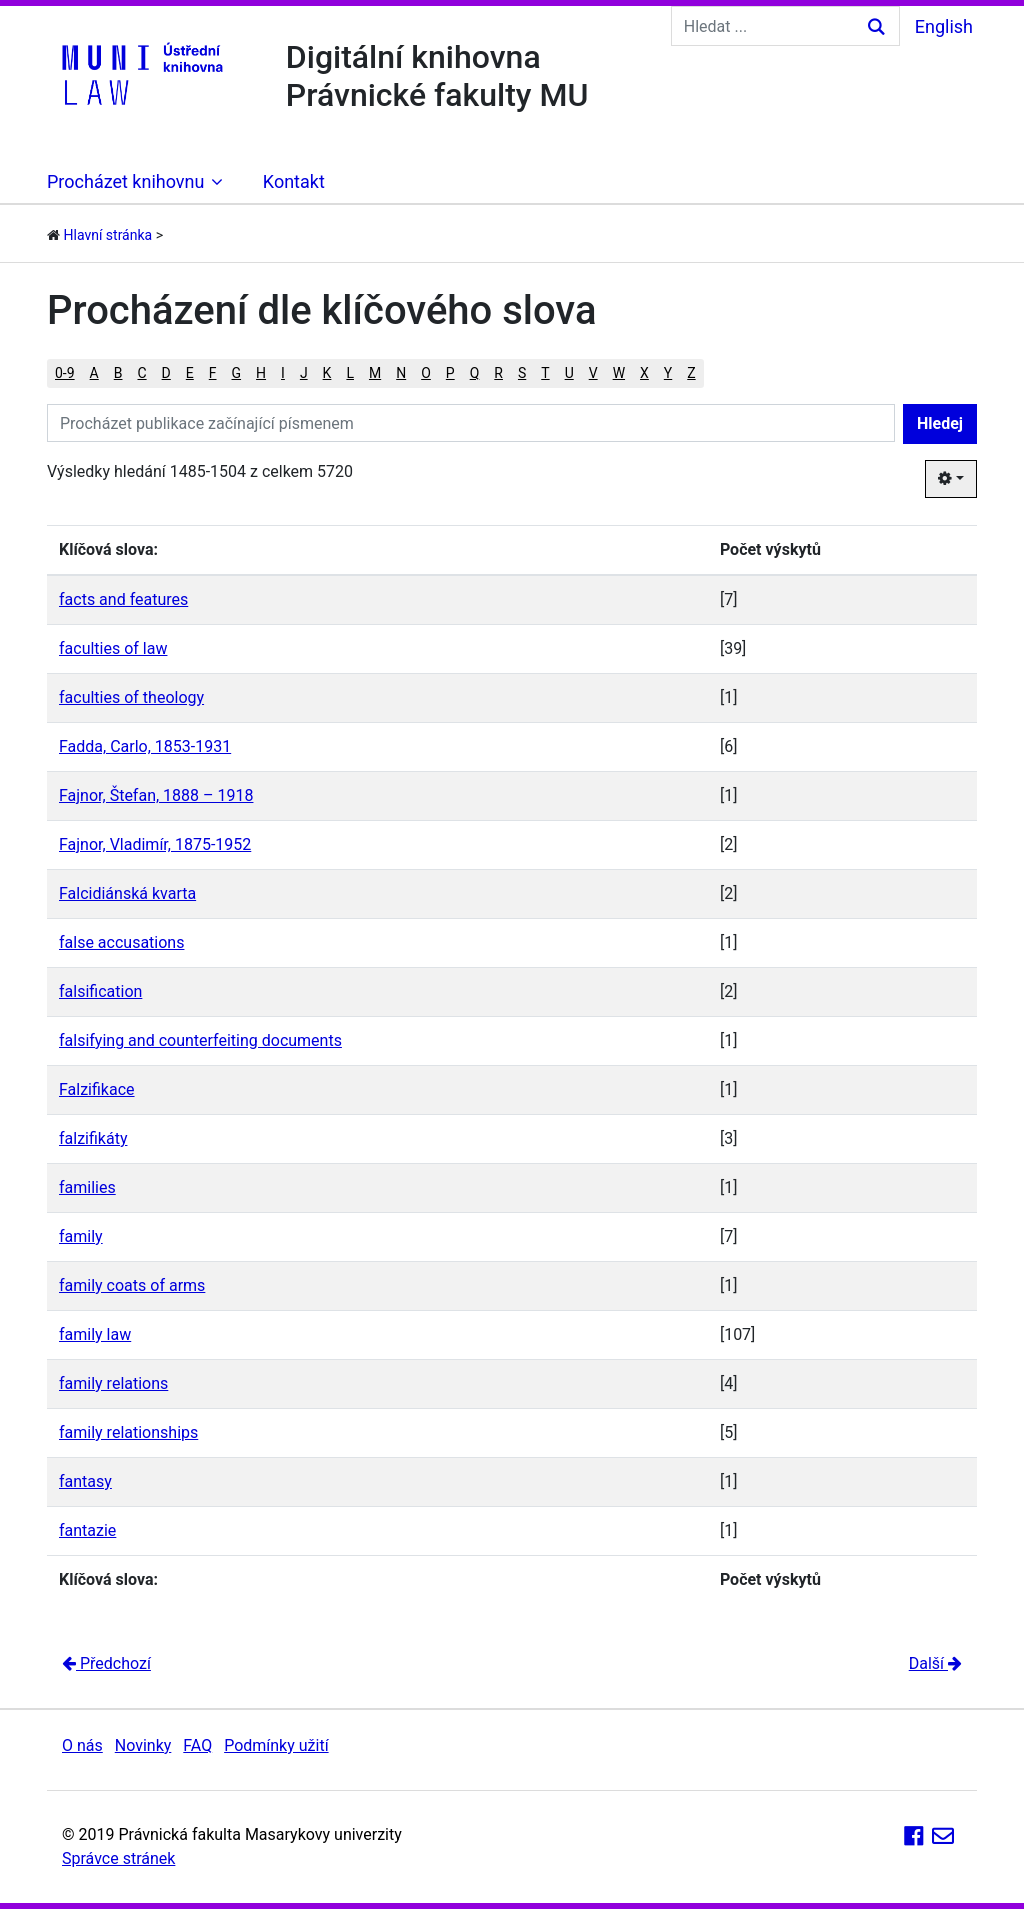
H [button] (261, 373)
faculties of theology (131, 697)
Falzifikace (97, 1089)
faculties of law (113, 648)
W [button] (619, 373)
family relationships (128, 1432)
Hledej (940, 423)
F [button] (213, 373)
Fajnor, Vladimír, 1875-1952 (155, 844)
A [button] (94, 373)
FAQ (197, 1745)
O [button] (426, 373)
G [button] (237, 373)
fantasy (85, 1481)
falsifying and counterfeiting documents (200, 1040)
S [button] (522, 373)
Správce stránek (118, 1858)
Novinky (143, 1745)
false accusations (121, 942)
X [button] (644, 373)
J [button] (304, 373)
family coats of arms (132, 1285)
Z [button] (691, 373)
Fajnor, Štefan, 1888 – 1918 (156, 795)
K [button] (327, 373)
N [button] (401, 373)
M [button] (375, 373)
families (87, 1187)
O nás (82, 1745)
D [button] (166, 373)
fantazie (87, 1530)
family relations (113, 1383)
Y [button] (668, 373)
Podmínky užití (276, 1745)
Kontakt (294, 181)
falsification (100, 991)
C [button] (141, 373)
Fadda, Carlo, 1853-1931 (145, 746)
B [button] (118, 373)
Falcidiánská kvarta (127, 893)
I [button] (283, 373)
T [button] (545, 373)
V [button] (593, 373)
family (81, 1236)
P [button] (450, 373)
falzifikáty (93, 1138)
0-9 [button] (65, 373)
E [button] (190, 373)
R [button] (498, 373)
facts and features (123, 599)
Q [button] (475, 373)
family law (95, 1334)
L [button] (350, 373)
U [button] (569, 373)
